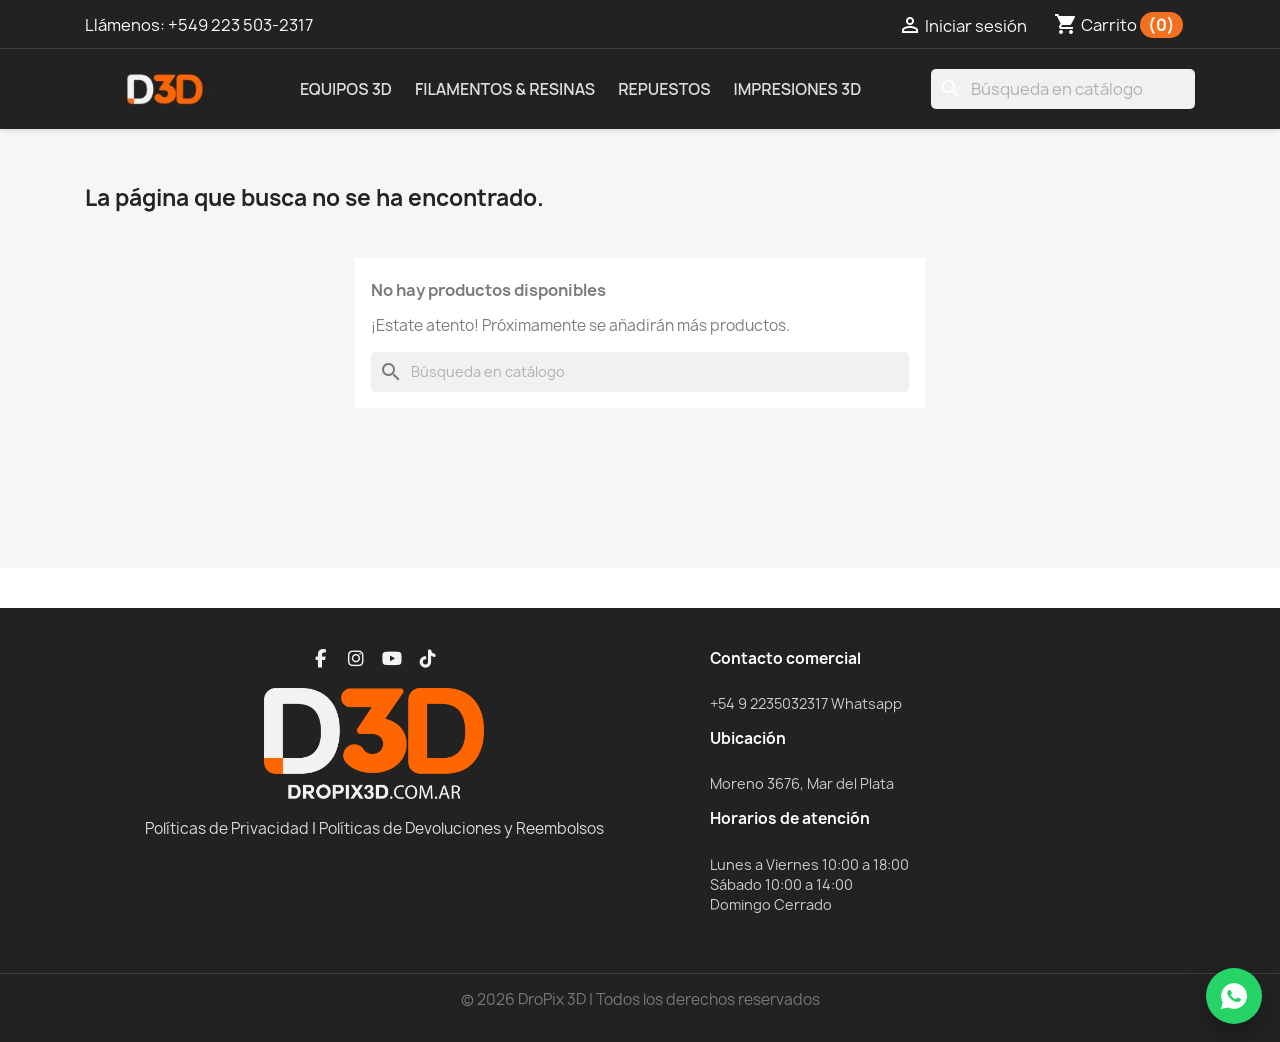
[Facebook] (320, 659)
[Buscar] (1063, 89)
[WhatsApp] (1234, 996)
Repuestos (664, 89)
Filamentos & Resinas (505, 89)
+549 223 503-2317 (240, 25)
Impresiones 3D (797, 89)
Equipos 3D (346, 89)
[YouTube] (392, 659)
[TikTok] (428, 659)
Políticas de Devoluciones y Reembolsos (461, 828)
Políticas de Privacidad (227, 828)
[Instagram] (356, 659)
